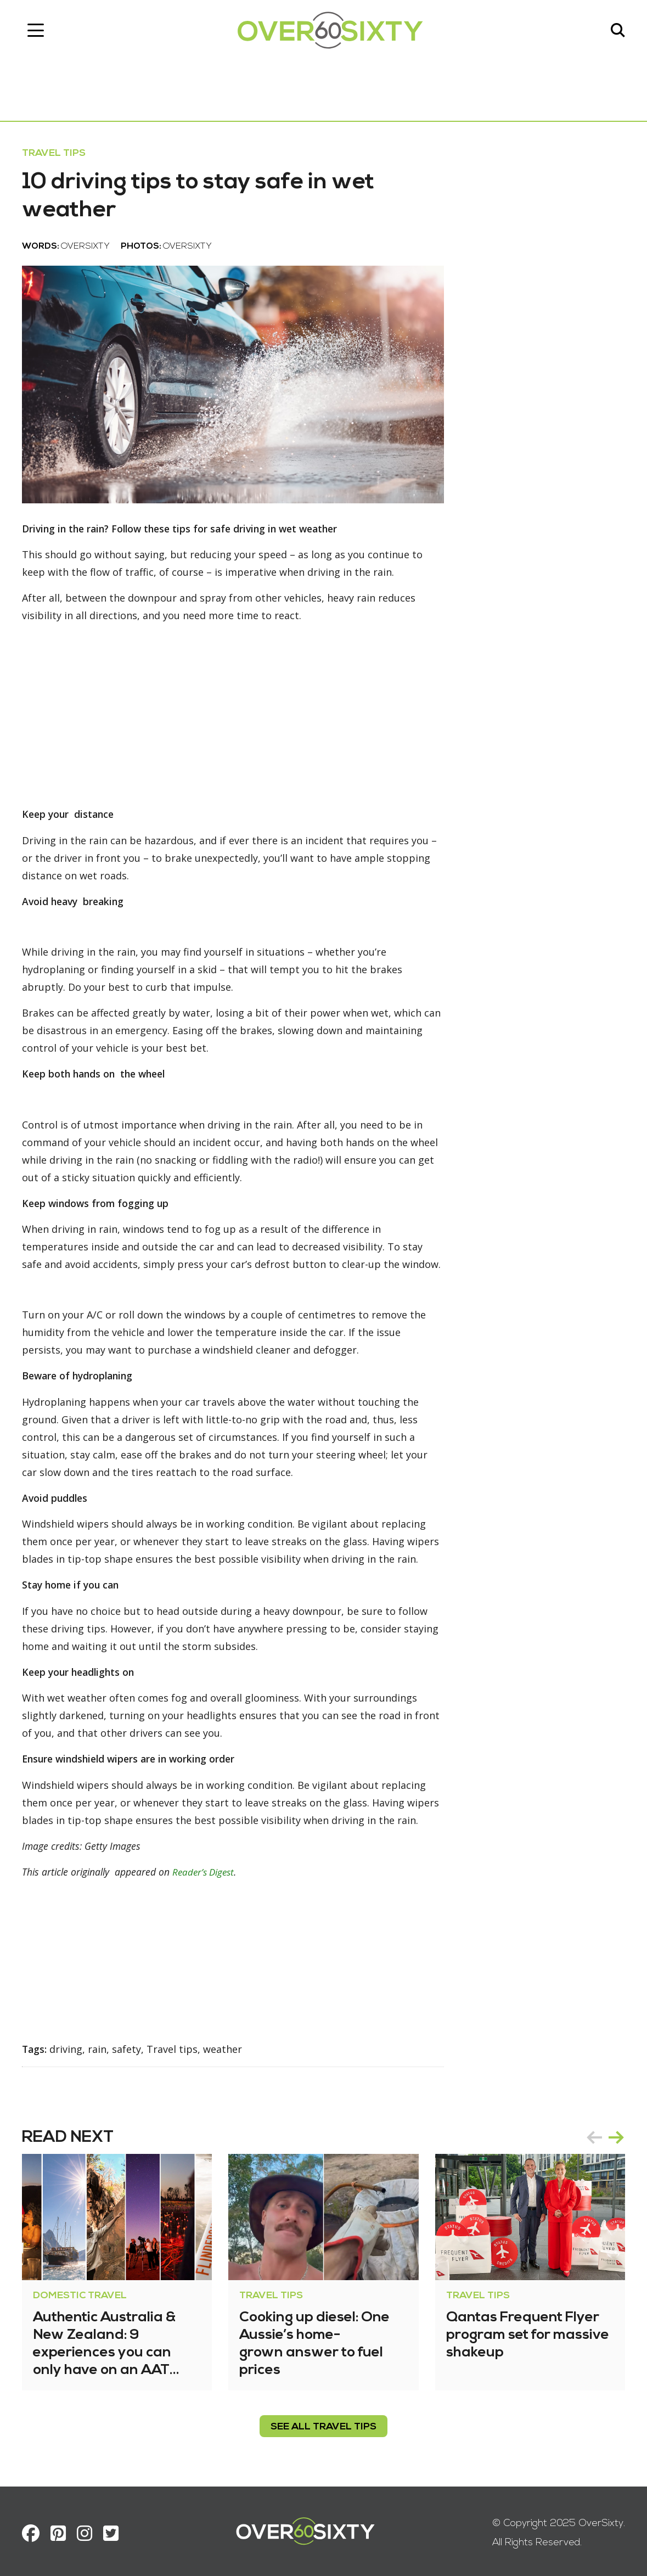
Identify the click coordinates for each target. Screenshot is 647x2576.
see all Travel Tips (323, 2423)
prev (594, 2133)
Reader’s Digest (209, 1869)
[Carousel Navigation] (605, 2133)
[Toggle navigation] (35, 30)
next (616, 2133)
